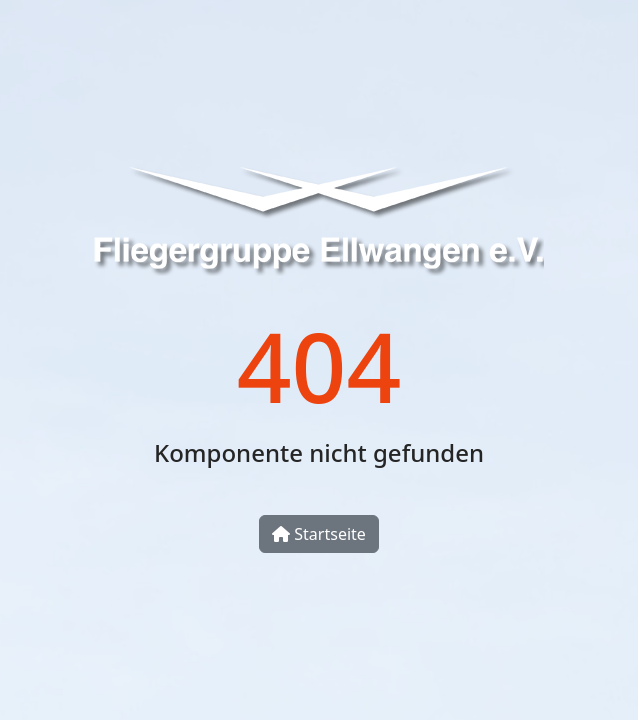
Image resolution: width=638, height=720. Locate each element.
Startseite (319, 534)
